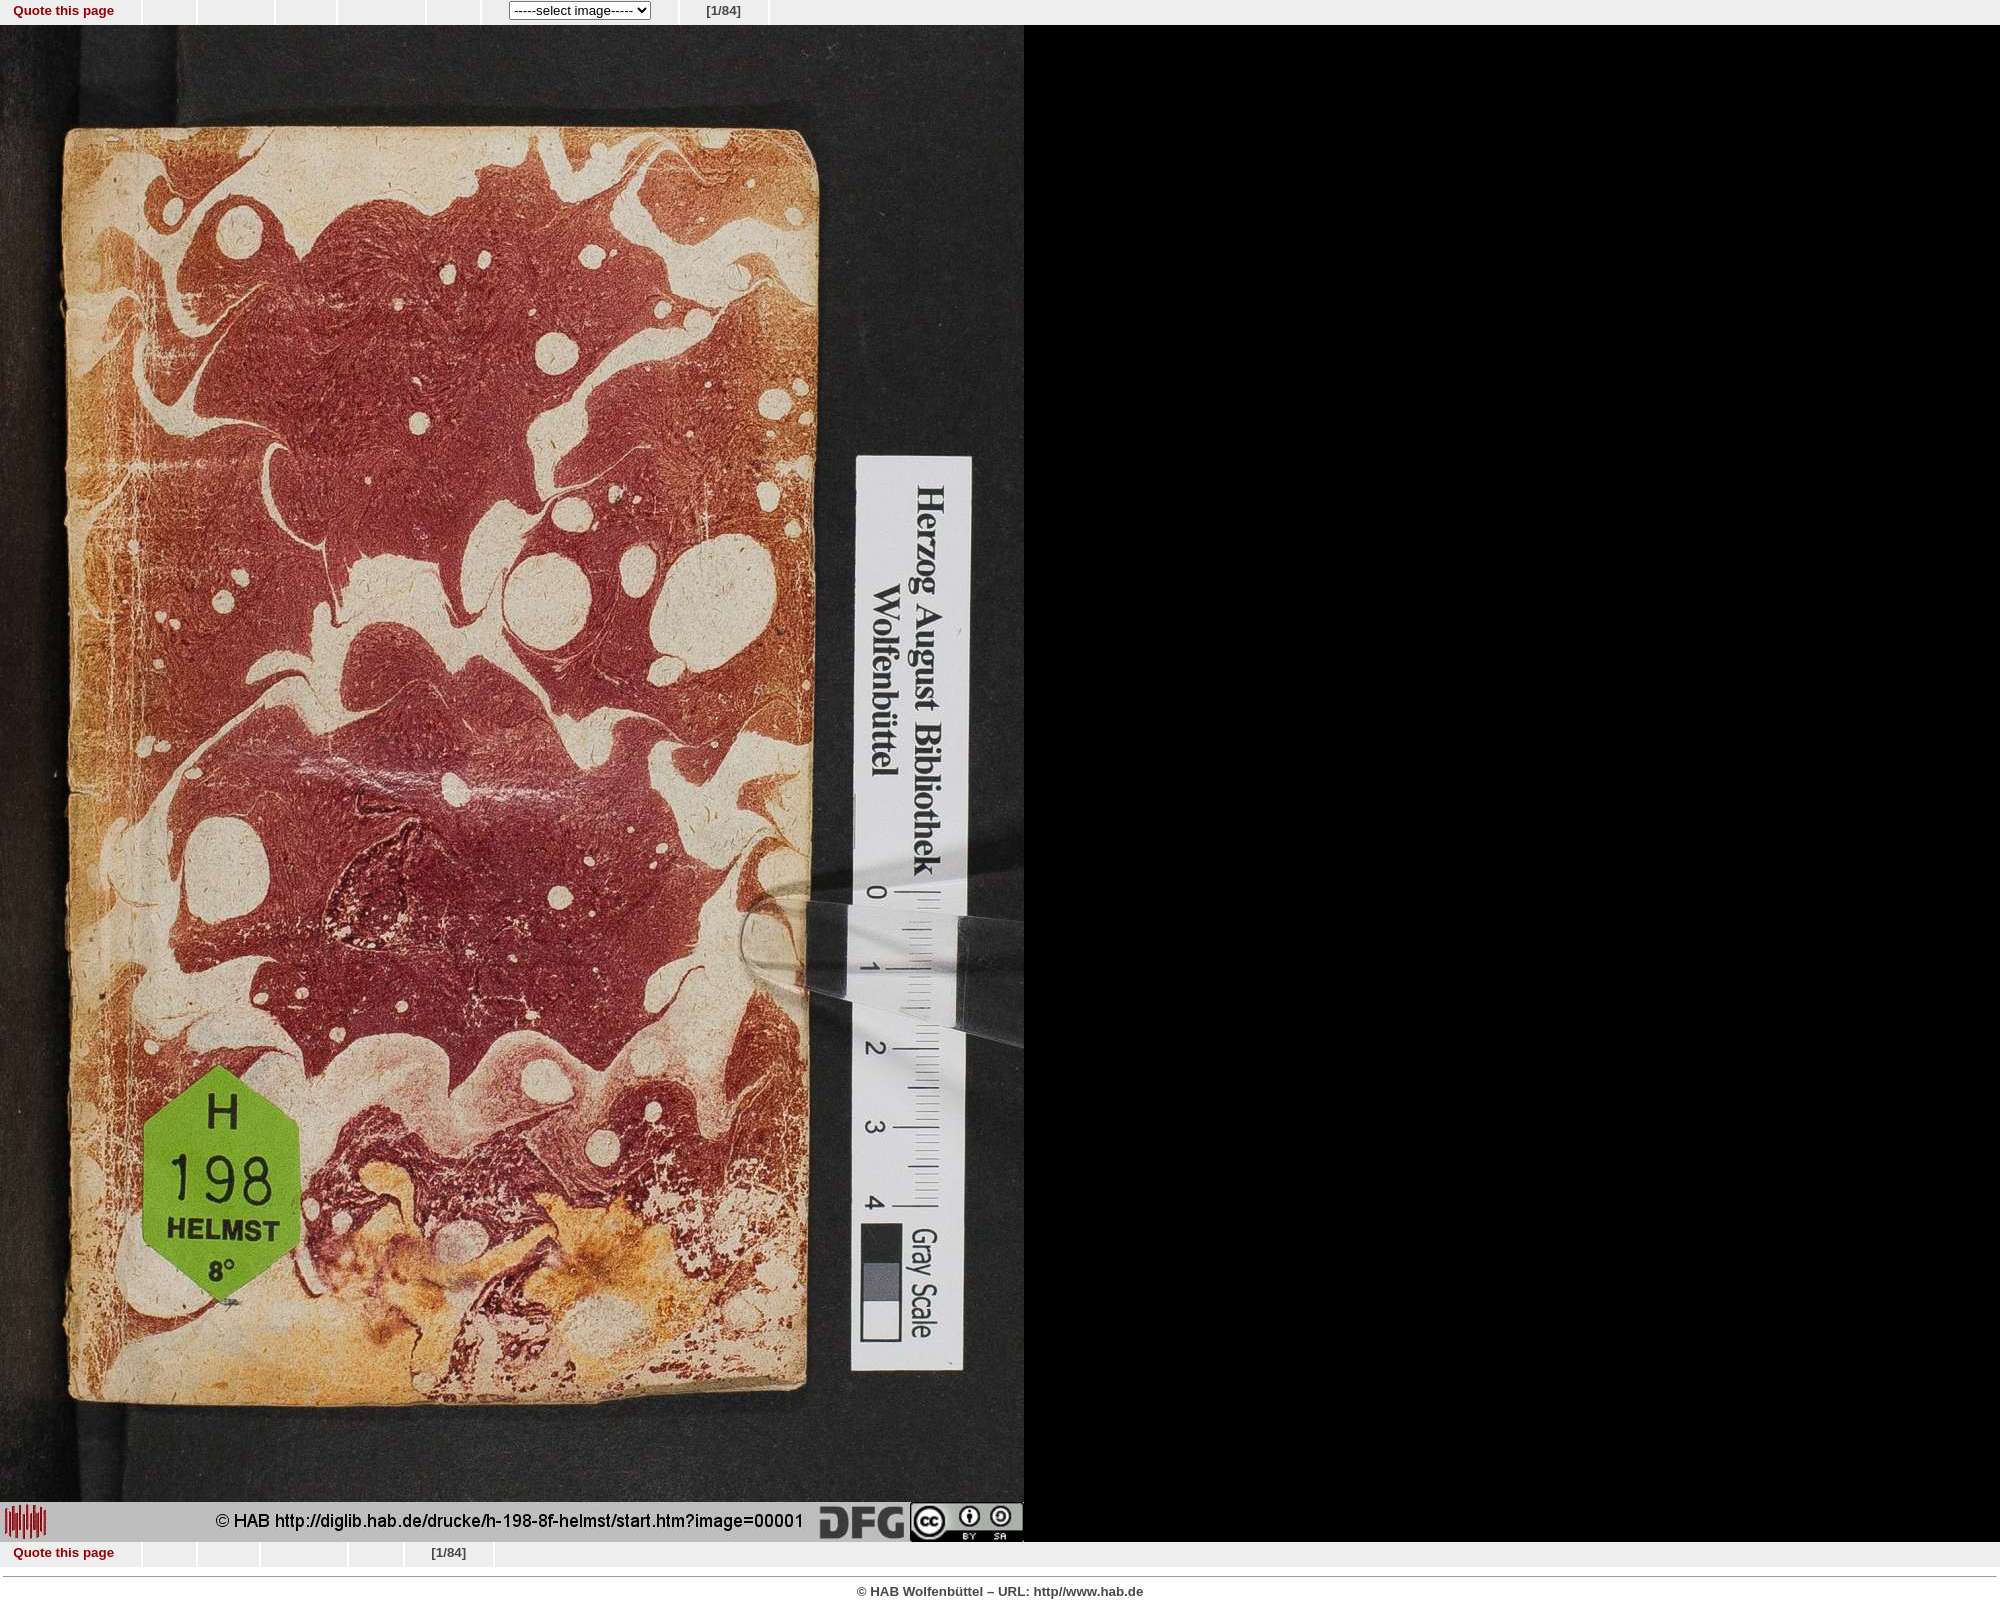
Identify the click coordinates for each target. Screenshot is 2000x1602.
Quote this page (63, 10)
